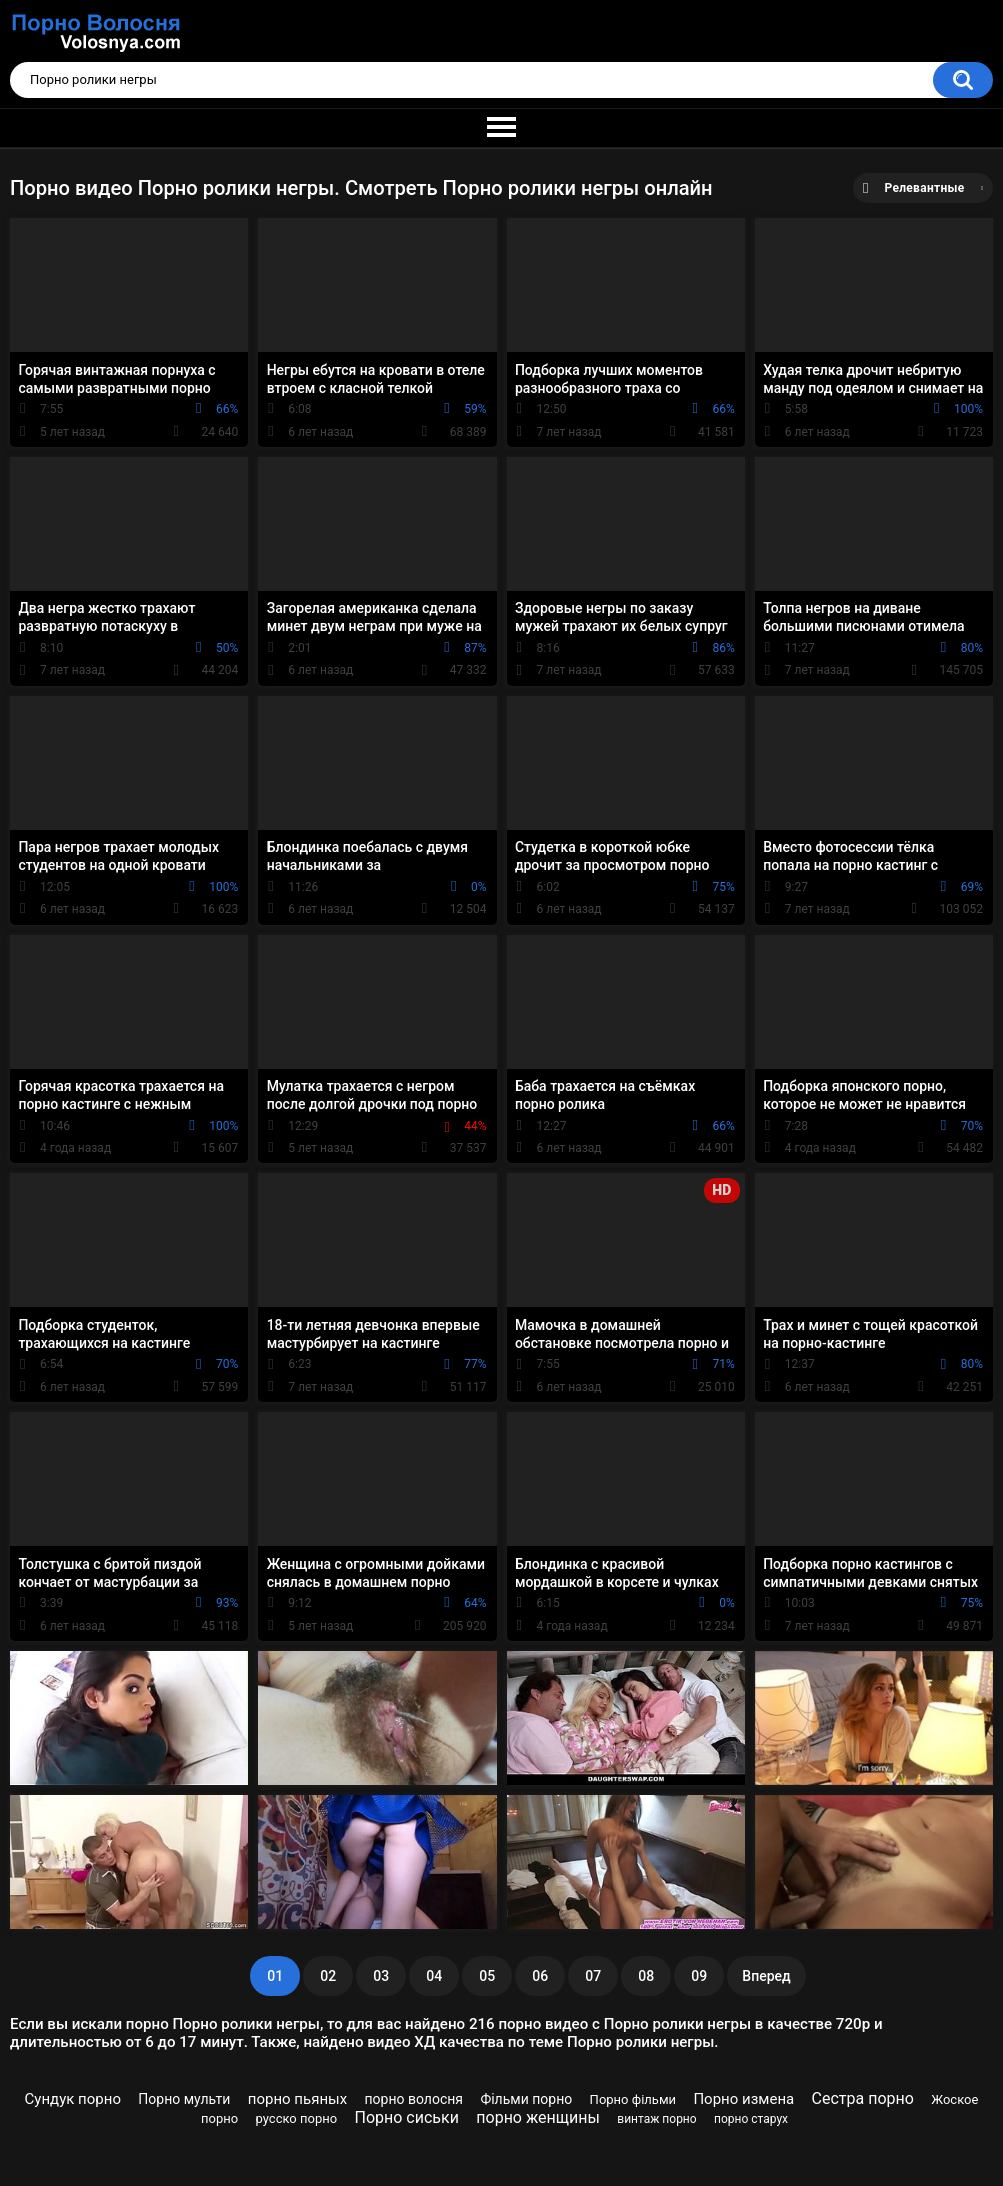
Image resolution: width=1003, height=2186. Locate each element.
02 (328, 1976)
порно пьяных (297, 2099)
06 (540, 1976)
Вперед (766, 1976)
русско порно (297, 2118)
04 (434, 1976)
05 (487, 1976)
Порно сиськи (407, 2117)
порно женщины (538, 2117)
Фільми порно (526, 2099)
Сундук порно (73, 2099)
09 (699, 1976)
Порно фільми (633, 2099)
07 (593, 1976)
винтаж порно (656, 2119)
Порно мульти (184, 2099)
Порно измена (743, 2099)
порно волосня (414, 2099)
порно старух (751, 2119)
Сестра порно (863, 2098)
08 (646, 1976)
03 (381, 1976)
